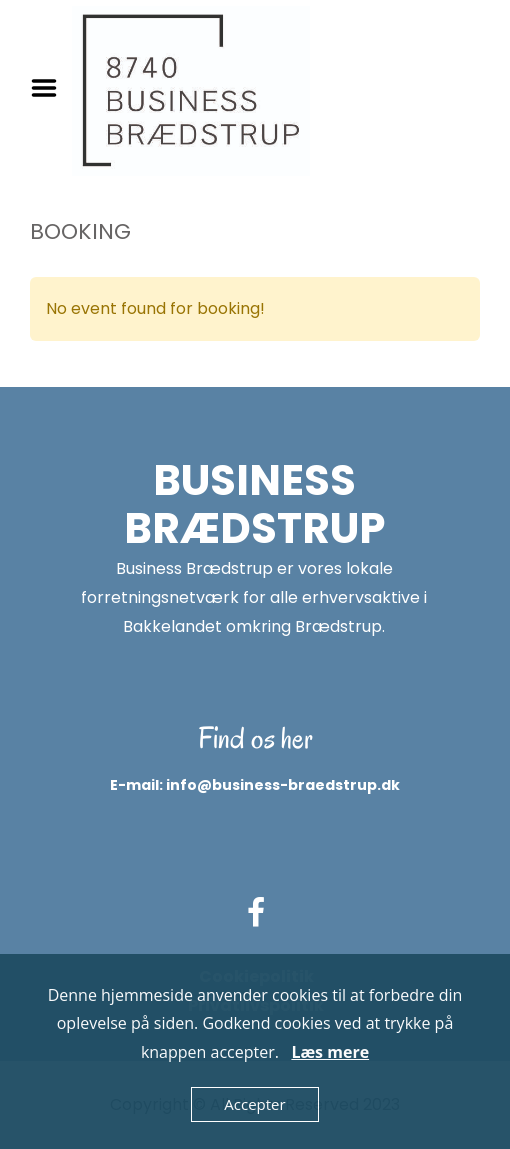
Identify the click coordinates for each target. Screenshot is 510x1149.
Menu (51, 88)
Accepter (254, 1104)
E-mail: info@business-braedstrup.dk (255, 785)
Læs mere (330, 1052)
